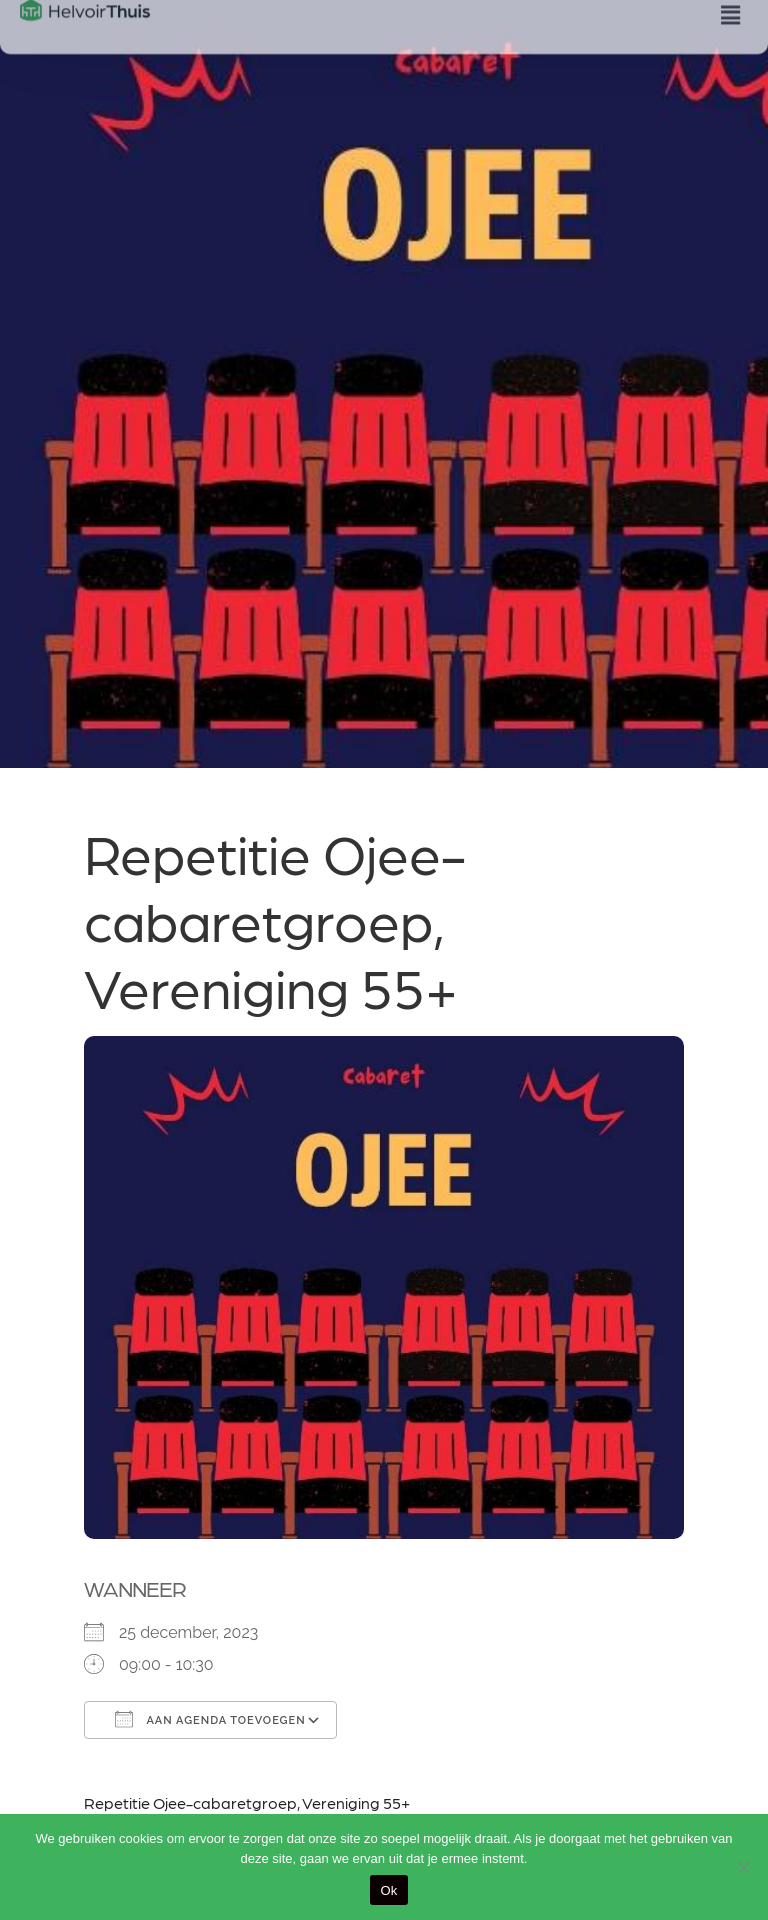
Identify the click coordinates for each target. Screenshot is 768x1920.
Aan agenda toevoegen (210, 1719)
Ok (388, 1890)
